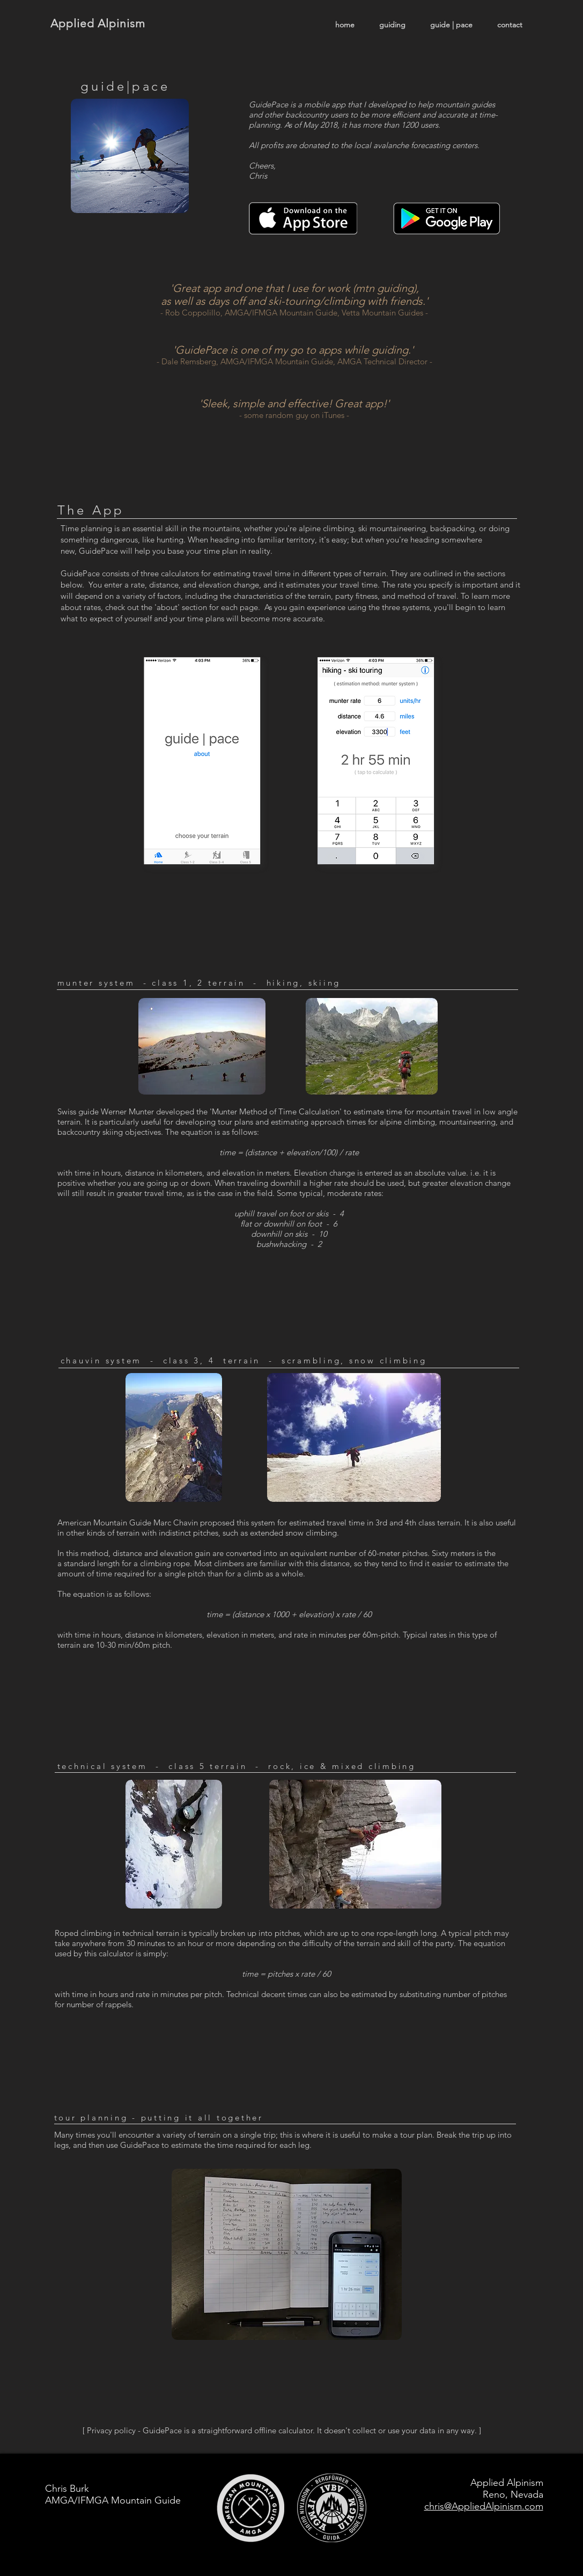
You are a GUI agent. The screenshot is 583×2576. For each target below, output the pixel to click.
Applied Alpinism (98, 23)
